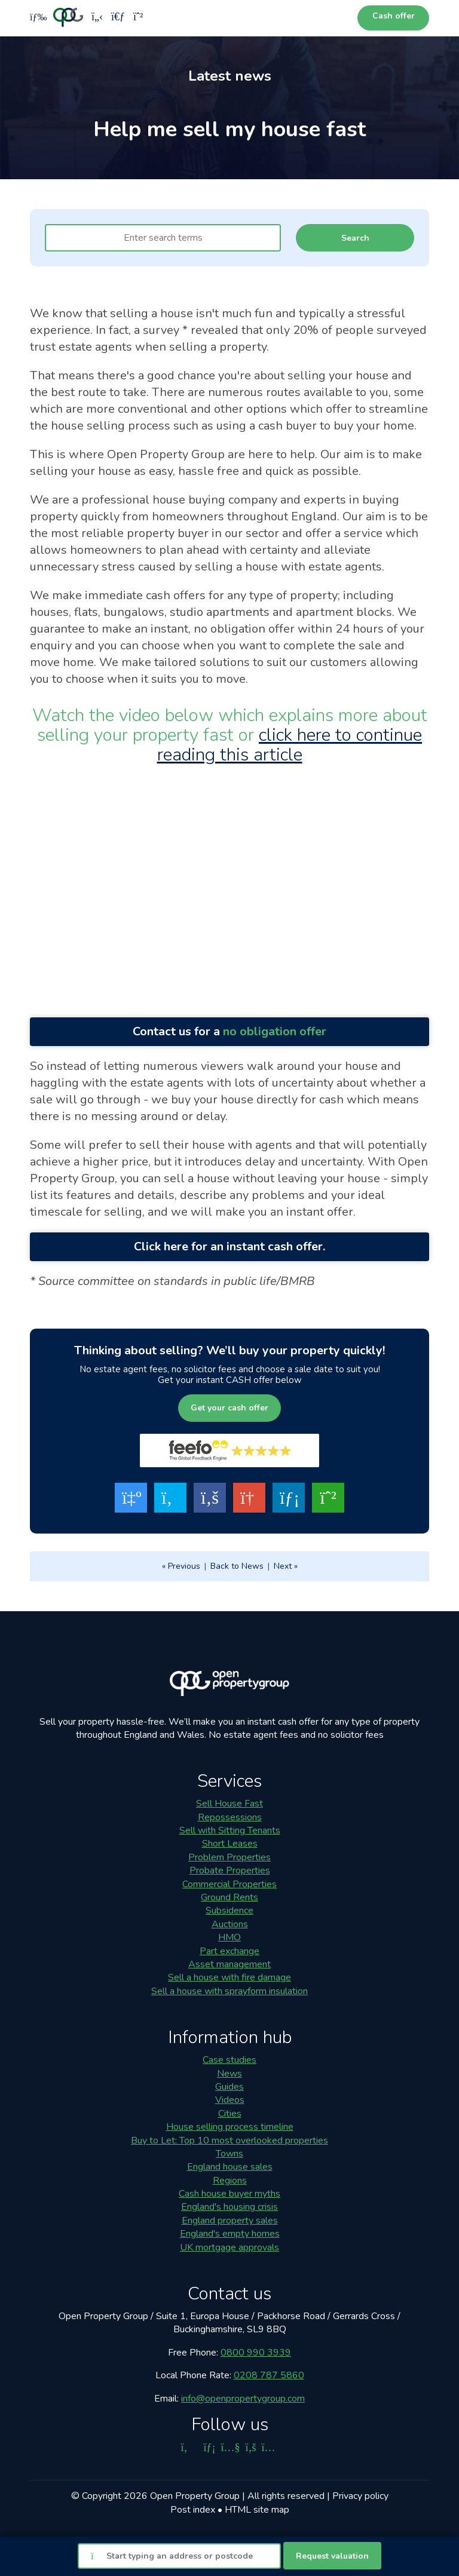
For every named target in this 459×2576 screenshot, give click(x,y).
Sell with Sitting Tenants (229, 1830)
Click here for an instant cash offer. (229, 1246)
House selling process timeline (229, 2126)
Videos (229, 2099)
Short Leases (230, 1843)
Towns (229, 2153)
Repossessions (230, 1817)
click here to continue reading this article (290, 745)
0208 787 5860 (269, 2375)
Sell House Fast (229, 1803)
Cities (229, 2113)
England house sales (230, 2166)
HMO (229, 1937)
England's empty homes (230, 2233)
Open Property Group (195, 2496)
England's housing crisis (229, 2206)
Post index (192, 2509)
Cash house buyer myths (229, 2193)
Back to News (237, 1566)
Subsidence (229, 1910)
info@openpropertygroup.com (243, 2398)
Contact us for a (229, 1031)
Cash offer (393, 16)
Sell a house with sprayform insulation (229, 1991)
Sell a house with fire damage (229, 1977)
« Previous (181, 1566)
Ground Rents (229, 1897)
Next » (286, 1566)
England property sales (230, 2220)
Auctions (230, 1924)
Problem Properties (229, 1857)
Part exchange (229, 1951)
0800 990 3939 (256, 2352)
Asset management (229, 1964)
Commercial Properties (229, 1884)
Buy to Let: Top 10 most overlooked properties (229, 2140)
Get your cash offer (229, 1407)
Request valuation (332, 2556)
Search (355, 238)
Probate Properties (229, 1870)
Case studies (229, 2059)
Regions (230, 2180)
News (229, 2073)
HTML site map (257, 2509)
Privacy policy (360, 2496)
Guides (229, 2086)
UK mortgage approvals (229, 2247)
